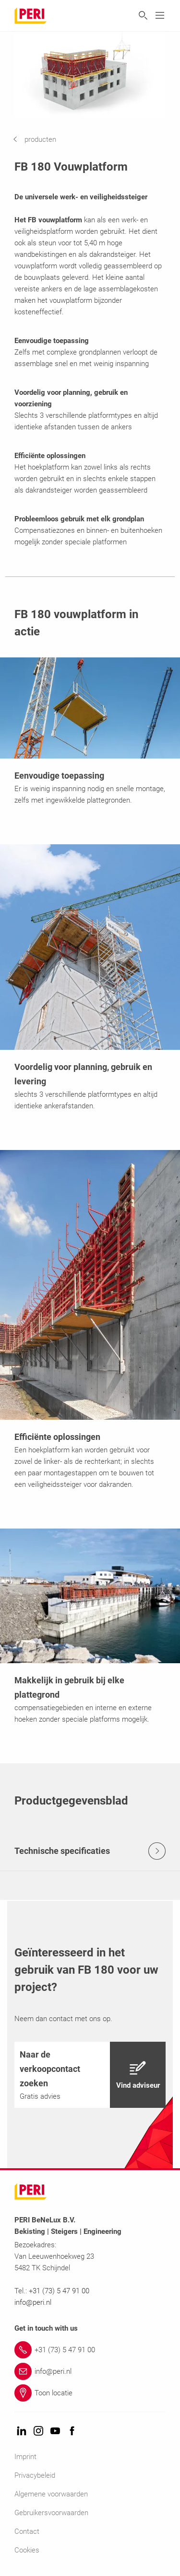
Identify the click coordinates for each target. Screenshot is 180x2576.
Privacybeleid (34, 2475)
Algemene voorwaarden (51, 2494)
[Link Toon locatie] (90, 2393)
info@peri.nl (33, 2302)
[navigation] (41, 139)
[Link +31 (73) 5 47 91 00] (90, 2349)
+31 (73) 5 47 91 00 (59, 2291)
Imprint (25, 2456)
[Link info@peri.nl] (90, 2371)
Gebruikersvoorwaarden (51, 2512)
